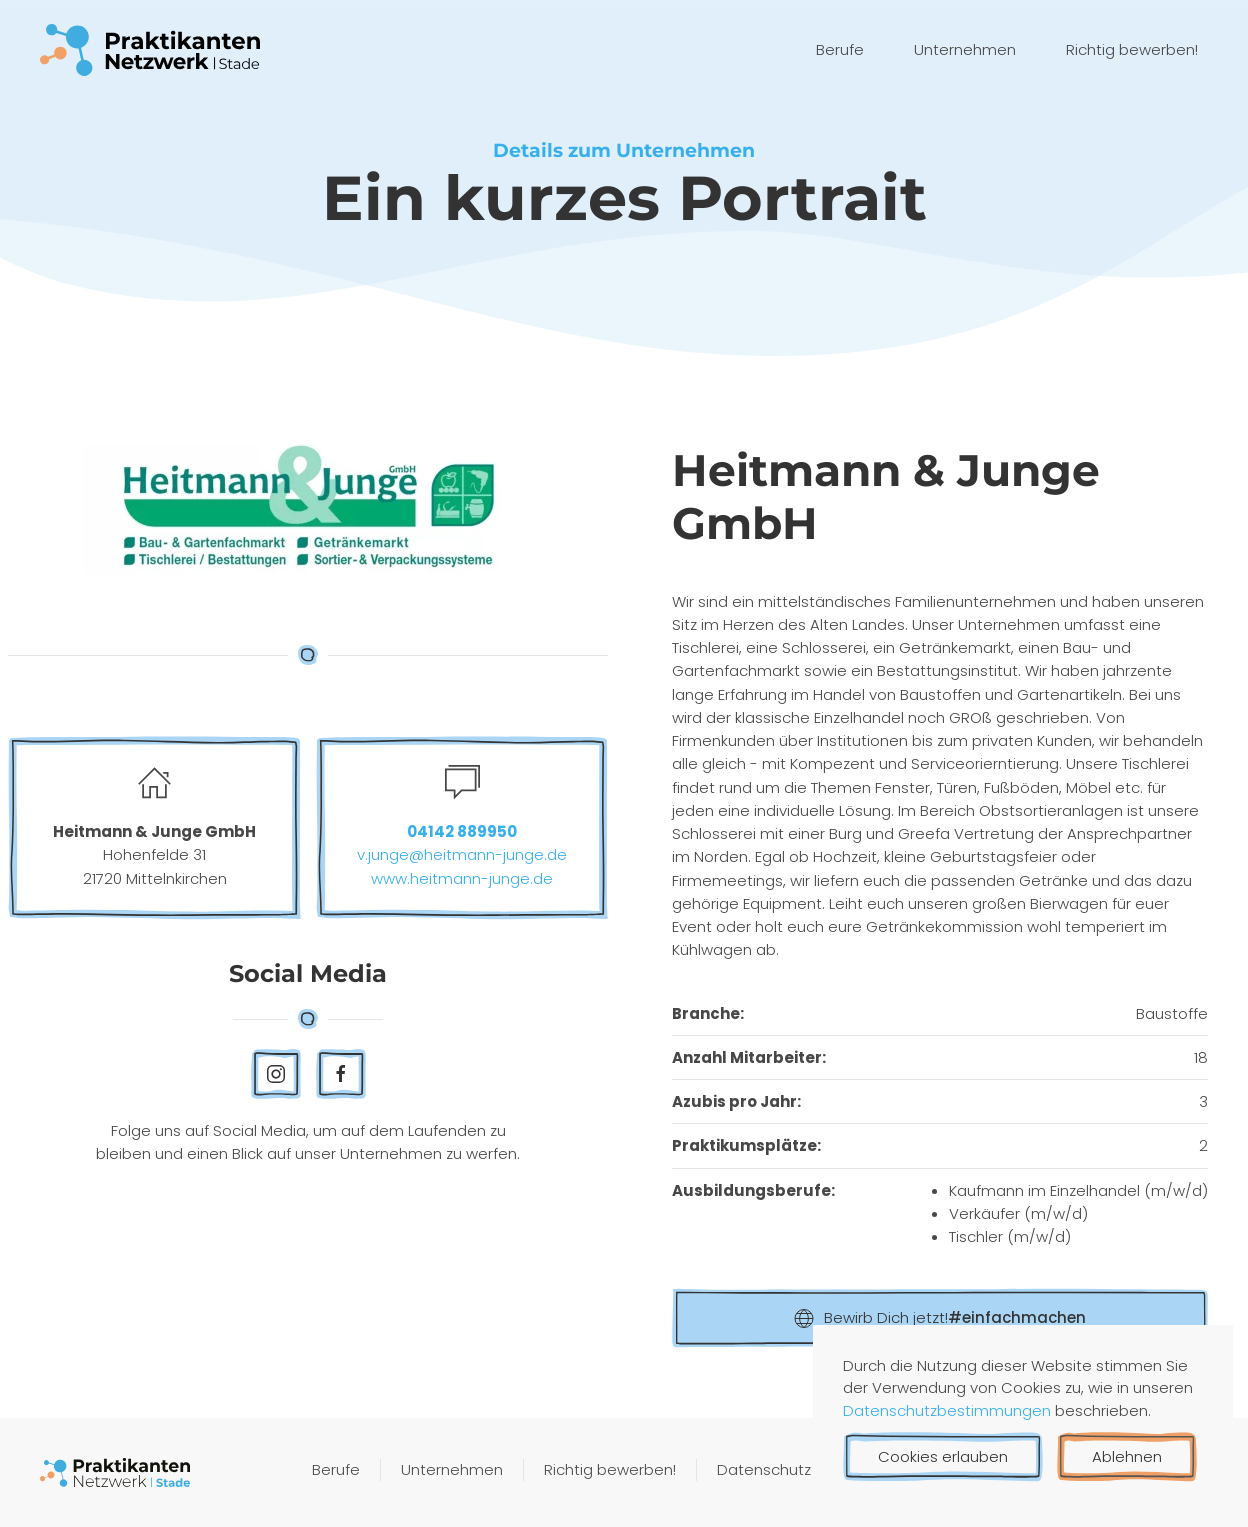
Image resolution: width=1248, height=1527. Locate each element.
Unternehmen (965, 49)
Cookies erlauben (943, 1456)
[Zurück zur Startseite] (150, 50)
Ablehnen (1127, 1456)
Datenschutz (764, 1471)
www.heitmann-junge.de (462, 878)
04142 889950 (462, 831)
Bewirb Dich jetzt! (940, 1318)
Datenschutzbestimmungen (949, 1410)
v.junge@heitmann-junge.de (462, 854)
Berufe (840, 49)
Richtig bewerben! (1132, 49)
